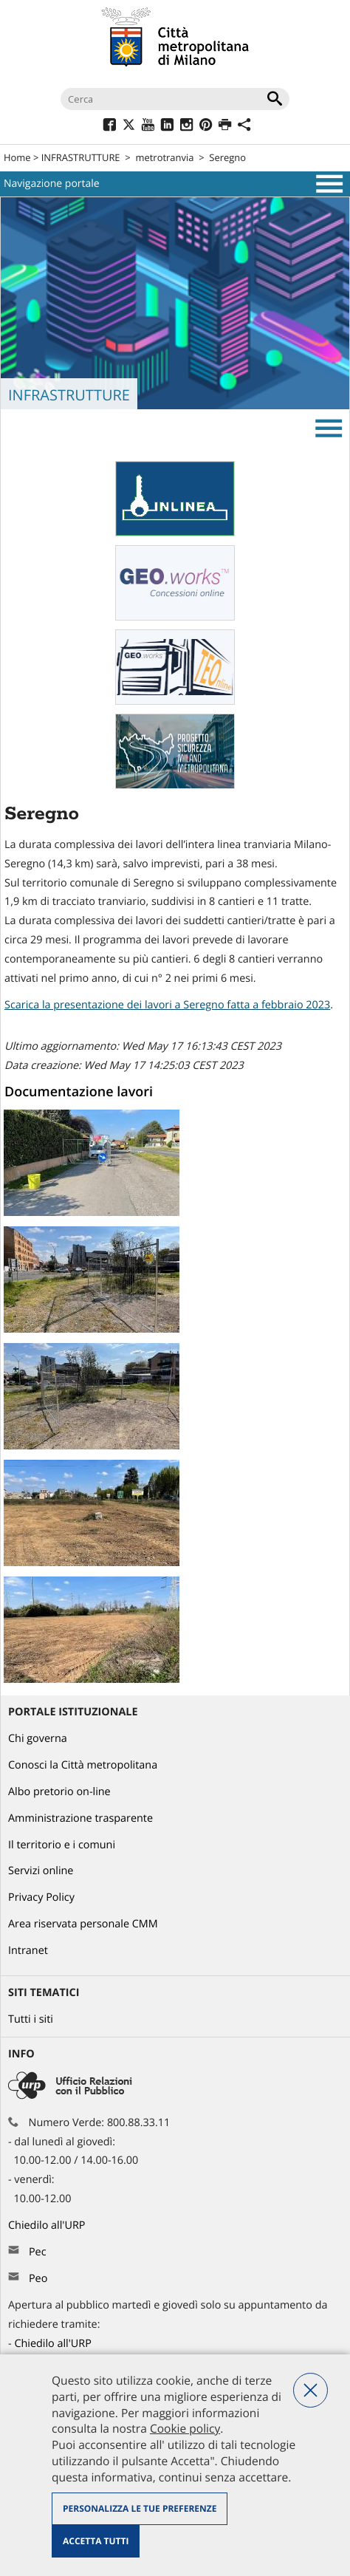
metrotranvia (164, 157)
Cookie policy (185, 2428)
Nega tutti (310, 2390)
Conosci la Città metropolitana (82, 1765)
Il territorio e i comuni (61, 1845)
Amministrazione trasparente (80, 1818)
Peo (38, 2279)
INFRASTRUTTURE (80, 157)
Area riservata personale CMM (83, 1924)
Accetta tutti (95, 2541)
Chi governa (37, 1739)
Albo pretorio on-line (59, 1792)
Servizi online (40, 1871)
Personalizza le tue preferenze (139, 2508)
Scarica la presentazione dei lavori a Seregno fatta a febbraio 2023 (167, 1005)
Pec (38, 2252)
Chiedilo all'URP (48, 2225)
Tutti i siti (30, 2019)
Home (17, 157)
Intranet (28, 1951)
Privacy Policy (41, 1897)
